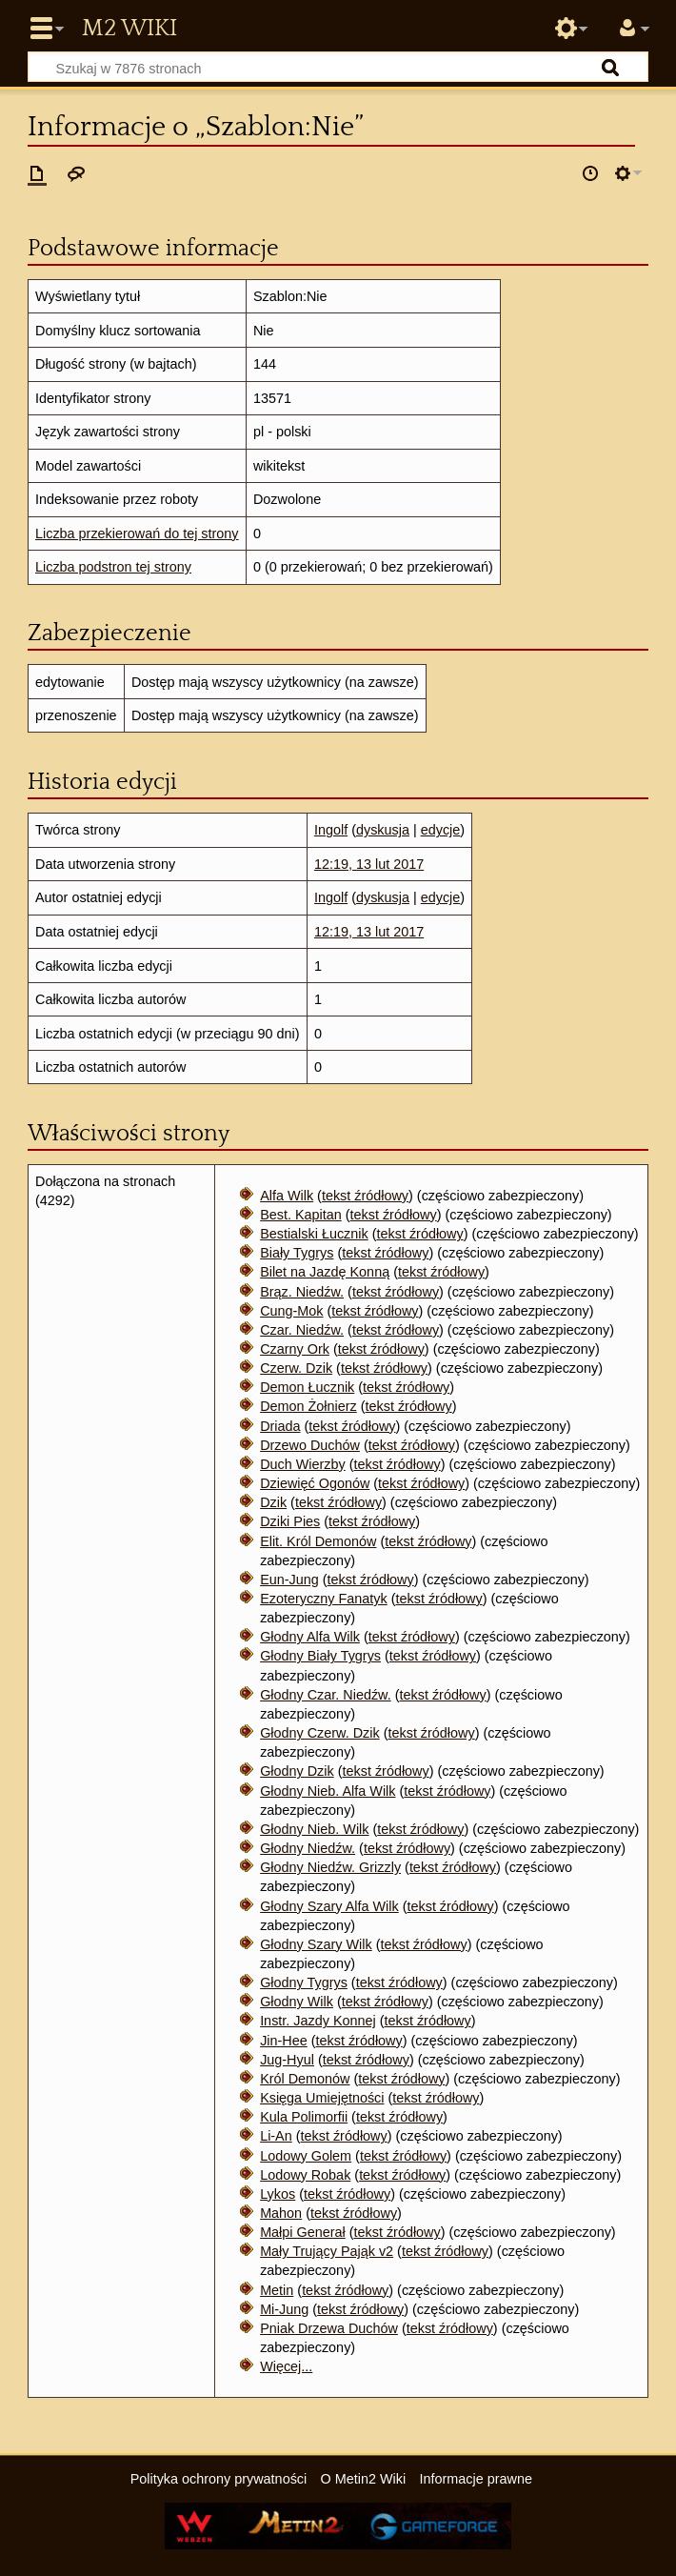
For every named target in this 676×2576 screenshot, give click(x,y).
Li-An (276, 2135)
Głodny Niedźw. (307, 1848)
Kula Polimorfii (304, 2116)
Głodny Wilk (296, 2001)
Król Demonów (304, 2078)
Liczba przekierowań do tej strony (137, 533)
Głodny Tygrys (304, 1982)
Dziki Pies (290, 1521)
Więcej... (286, 2366)
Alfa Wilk (286, 1195)
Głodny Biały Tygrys (320, 1655)
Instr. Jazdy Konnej (318, 2020)
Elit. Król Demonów (318, 1541)
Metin (276, 2290)
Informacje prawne (476, 2478)
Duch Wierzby (303, 1464)
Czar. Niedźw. (302, 1330)
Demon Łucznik (307, 1387)
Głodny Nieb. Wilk (314, 1829)
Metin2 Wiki (129, 28)
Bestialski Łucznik (314, 1233)
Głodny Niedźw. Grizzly (330, 1867)
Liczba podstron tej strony (113, 566)
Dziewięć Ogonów (314, 1483)
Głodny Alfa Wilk (310, 1636)
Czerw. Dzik (296, 1368)
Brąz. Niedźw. (302, 1291)
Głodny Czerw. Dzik (320, 1733)
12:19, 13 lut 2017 (369, 864)
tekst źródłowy (365, 1195)
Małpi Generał (303, 2232)
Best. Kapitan (301, 1214)
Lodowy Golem (305, 2155)
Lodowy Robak (305, 2175)
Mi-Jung (284, 2309)
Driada (280, 1426)
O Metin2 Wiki (364, 2478)
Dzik (273, 1502)
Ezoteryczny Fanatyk (324, 1598)
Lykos (277, 2194)
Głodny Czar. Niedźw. (325, 1694)
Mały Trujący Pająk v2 (326, 2251)
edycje (441, 829)
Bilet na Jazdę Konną (324, 1271)
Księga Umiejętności (322, 2097)
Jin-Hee (284, 2040)
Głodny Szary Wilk (316, 1944)
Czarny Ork (294, 1349)
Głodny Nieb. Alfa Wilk (327, 1791)
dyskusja (382, 829)
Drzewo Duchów (310, 1445)
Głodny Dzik (297, 1771)
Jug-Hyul (287, 2059)
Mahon (281, 2213)
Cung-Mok (291, 1310)
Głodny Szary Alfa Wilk (329, 1906)
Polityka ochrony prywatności (219, 2478)
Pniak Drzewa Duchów (329, 2328)
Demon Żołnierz (308, 1406)
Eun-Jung (289, 1579)
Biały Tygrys (296, 1252)
